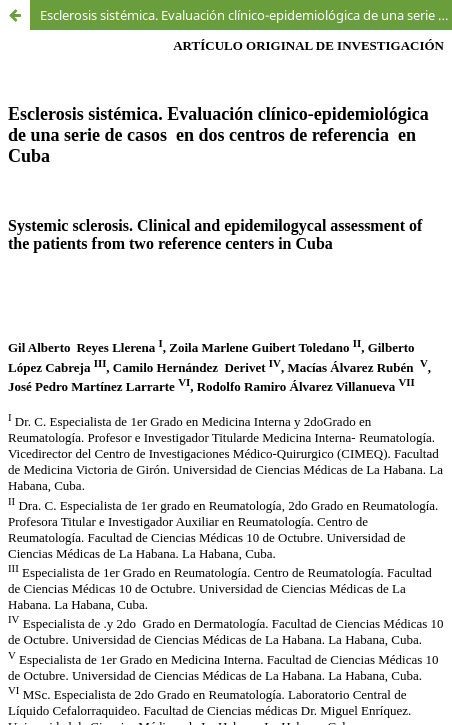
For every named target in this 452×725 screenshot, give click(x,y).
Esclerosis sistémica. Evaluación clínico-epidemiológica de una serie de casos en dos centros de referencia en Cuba (246, 15)
